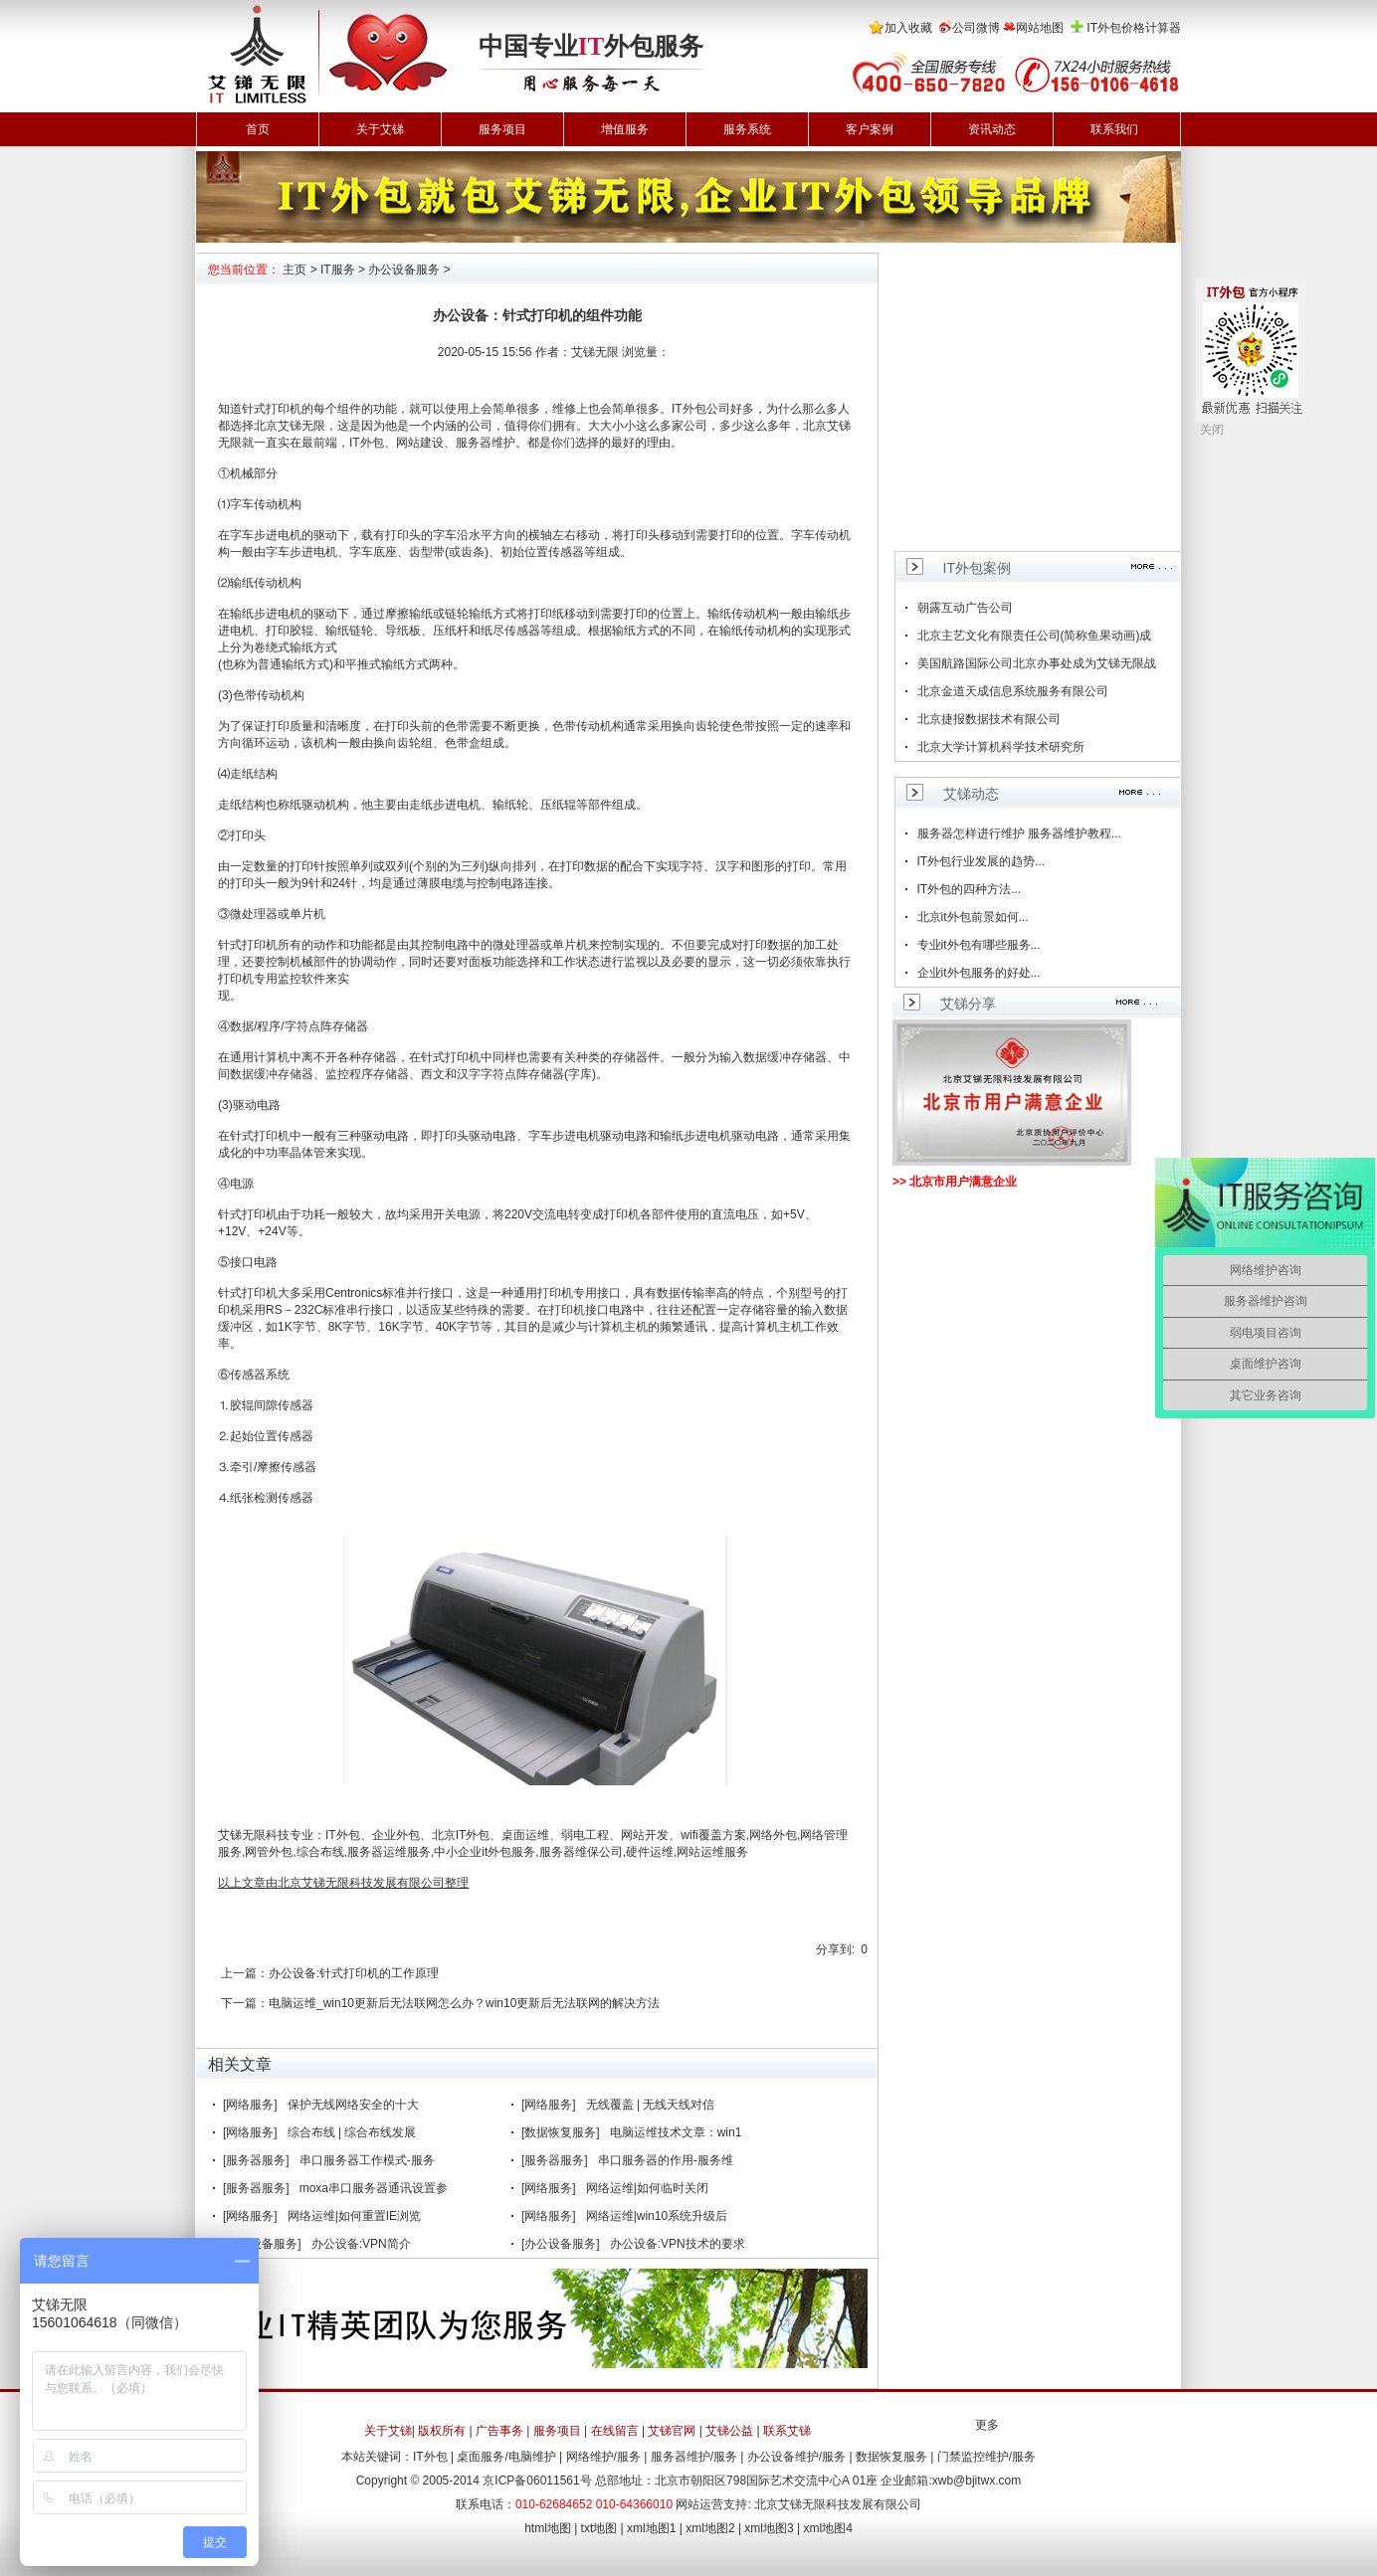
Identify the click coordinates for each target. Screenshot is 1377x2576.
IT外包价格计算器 (1133, 28)
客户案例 (869, 129)
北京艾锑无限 (289, 426)
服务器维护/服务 (694, 2457)
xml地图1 (651, 2528)
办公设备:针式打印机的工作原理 (354, 1973)
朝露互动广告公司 (965, 608)
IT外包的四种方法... (969, 889)
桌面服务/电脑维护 (506, 2457)
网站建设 (420, 443)
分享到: (835, 1949)
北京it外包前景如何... (973, 917)
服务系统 (747, 129)
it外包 (496, 1852)
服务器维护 (485, 443)
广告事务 (499, 2431)
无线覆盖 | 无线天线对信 (650, 2105)
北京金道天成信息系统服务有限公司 (1012, 691)
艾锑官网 (671, 2431)
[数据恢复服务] (560, 2132)
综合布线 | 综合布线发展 (352, 2132)
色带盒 (463, 743)
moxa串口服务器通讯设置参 (373, 2188)
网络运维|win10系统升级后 (656, 2216)
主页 (294, 269)
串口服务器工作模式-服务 (367, 2160)
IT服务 (337, 269)
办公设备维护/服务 (796, 2457)
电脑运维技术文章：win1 (676, 2132)
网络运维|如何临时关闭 (647, 2188)
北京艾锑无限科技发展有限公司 (837, 2504)
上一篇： (245, 1973)
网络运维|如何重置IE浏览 (354, 2216)
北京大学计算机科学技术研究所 (1000, 747)
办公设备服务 (404, 269)
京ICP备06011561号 (537, 2480)
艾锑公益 (729, 2431)
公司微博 (976, 28)
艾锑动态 (971, 794)
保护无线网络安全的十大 (353, 2105)
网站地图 (1040, 28)
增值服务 (625, 129)
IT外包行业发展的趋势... (981, 861)
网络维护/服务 (603, 2457)
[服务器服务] (256, 2160)
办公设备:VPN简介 (361, 2244)
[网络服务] (250, 2105)
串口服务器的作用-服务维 (665, 2160)
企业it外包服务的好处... (979, 973)
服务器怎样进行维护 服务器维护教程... (1019, 833)
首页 (258, 129)
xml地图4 (828, 2528)
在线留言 (615, 2431)
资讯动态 (992, 129)
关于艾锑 (380, 129)
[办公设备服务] (560, 2244)
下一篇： (245, 2003)
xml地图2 (710, 2528)
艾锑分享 (968, 1004)
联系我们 (1114, 129)
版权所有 (442, 2431)
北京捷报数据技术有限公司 (989, 719)
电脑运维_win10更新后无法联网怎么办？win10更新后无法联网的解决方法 (464, 2003)
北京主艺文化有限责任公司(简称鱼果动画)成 (1034, 636)
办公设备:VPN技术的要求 (677, 2244)
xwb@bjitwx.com (977, 2480)
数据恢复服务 (891, 2457)
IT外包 (689, 409)
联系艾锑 (787, 2431)
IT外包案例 (977, 568)
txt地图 (599, 2528)
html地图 (547, 2528)
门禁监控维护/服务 (986, 2457)
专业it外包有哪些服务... (979, 945)
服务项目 (502, 129)
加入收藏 (908, 28)
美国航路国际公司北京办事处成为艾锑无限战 (1036, 663)
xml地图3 (768, 2528)
